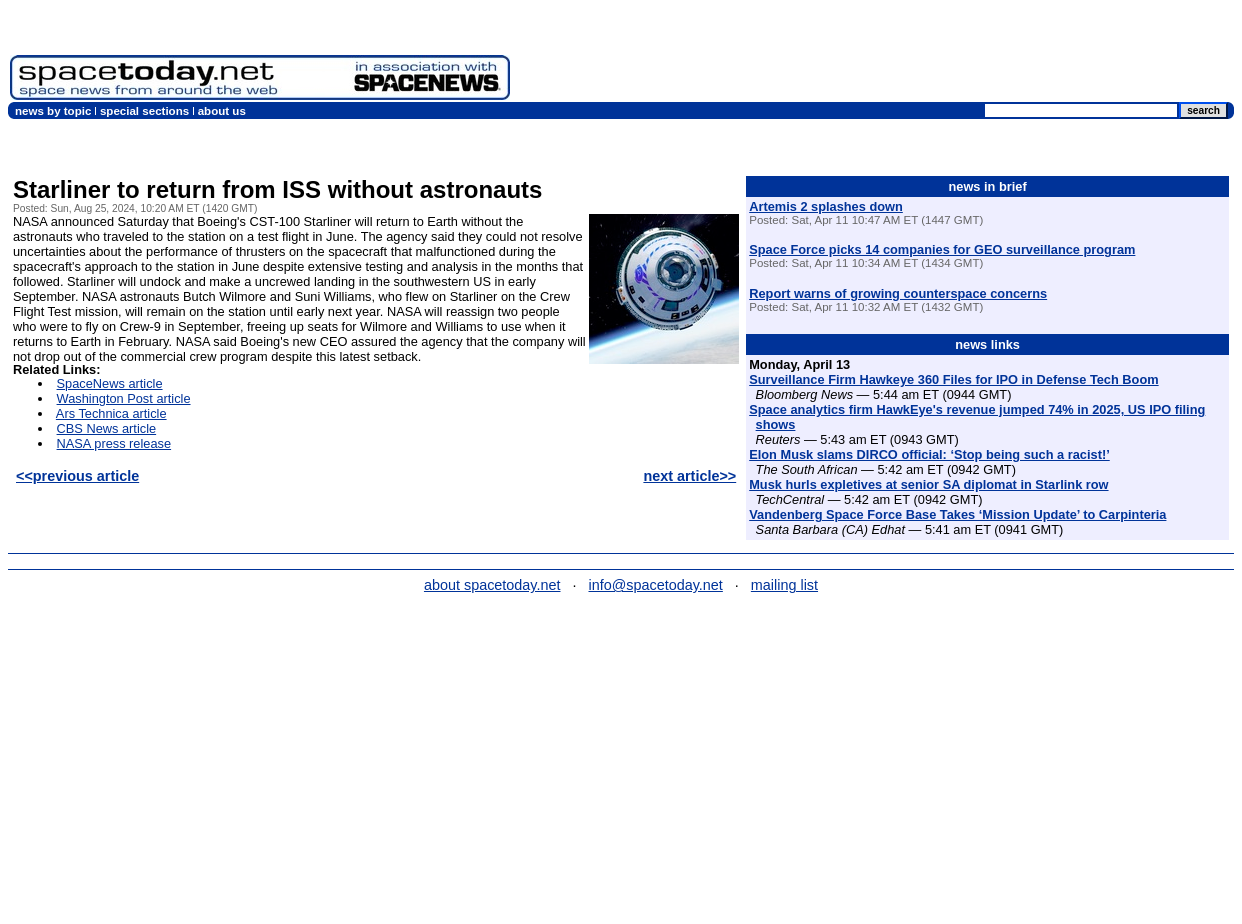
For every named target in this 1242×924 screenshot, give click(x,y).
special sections (144, 111)
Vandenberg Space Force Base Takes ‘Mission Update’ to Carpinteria (957, 514)
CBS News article (107, 428)
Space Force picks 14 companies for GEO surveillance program (942, 249)
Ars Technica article (111, 413)
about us (222, 111)
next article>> (689, 476)
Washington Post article (124, 398)
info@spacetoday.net (656, 585)
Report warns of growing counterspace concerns (898, 293)
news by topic (53, 111)
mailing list (784, 585)
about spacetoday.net (492, 585)
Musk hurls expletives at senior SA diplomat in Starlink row (928, 484)
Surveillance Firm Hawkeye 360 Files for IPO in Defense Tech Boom (953, 379)
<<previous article (77, 476)
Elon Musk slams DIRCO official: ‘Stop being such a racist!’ (929, 454)
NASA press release (114, 443)
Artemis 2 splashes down (826, 206)
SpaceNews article (110, 383)
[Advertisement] (876, 55)
